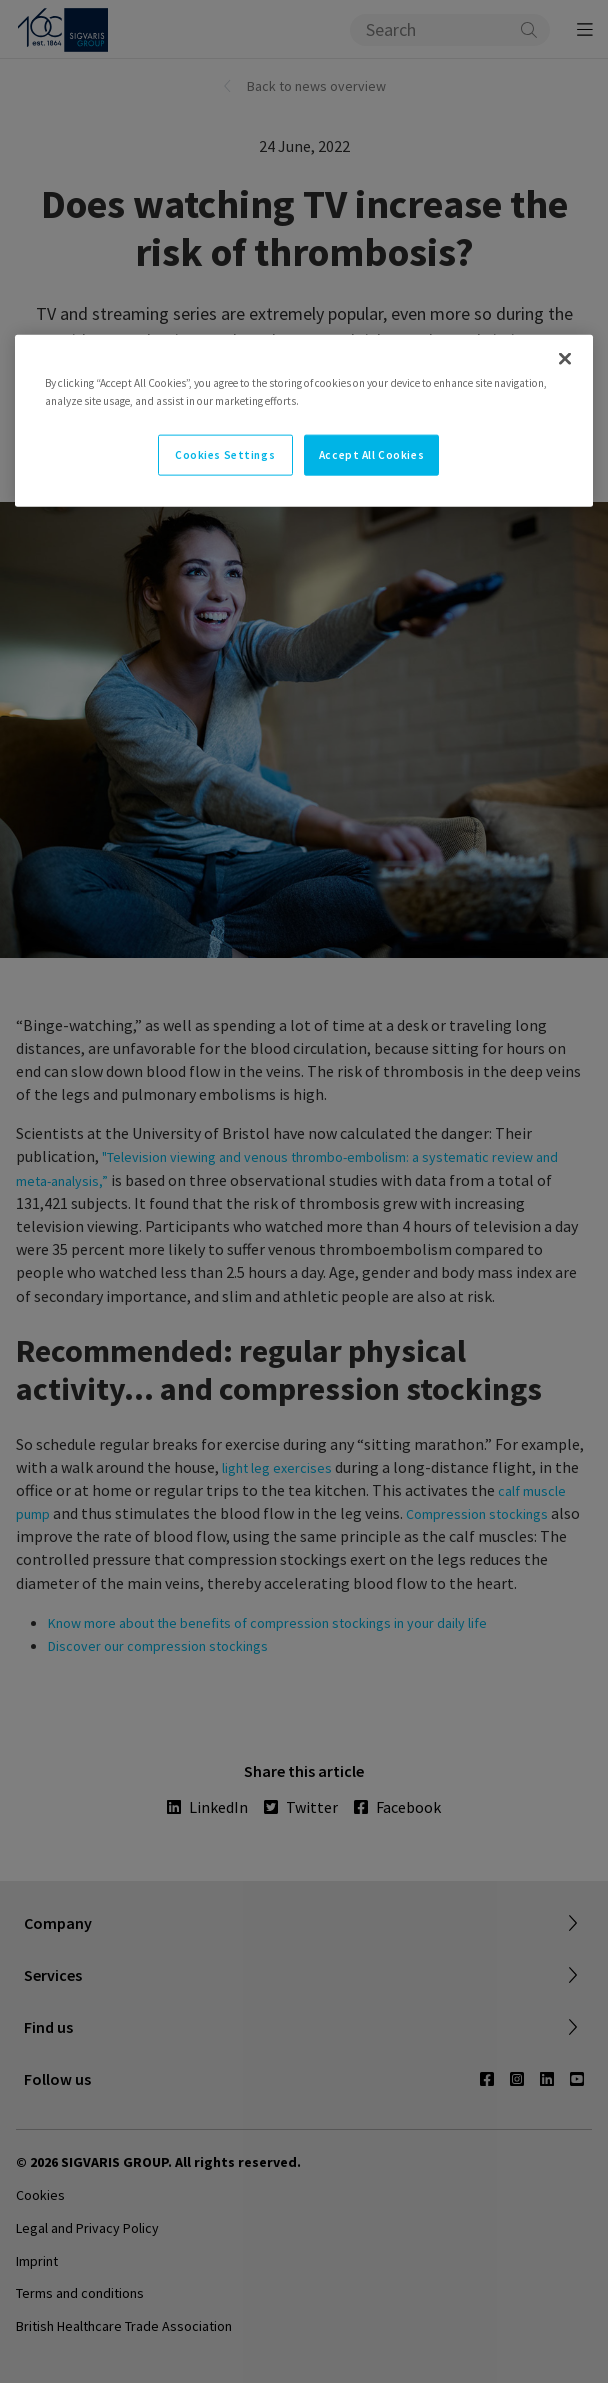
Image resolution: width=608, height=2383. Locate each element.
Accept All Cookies (371, 454)
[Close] (565, 359)
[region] (304, 421)
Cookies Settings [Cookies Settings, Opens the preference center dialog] (225, 454)
